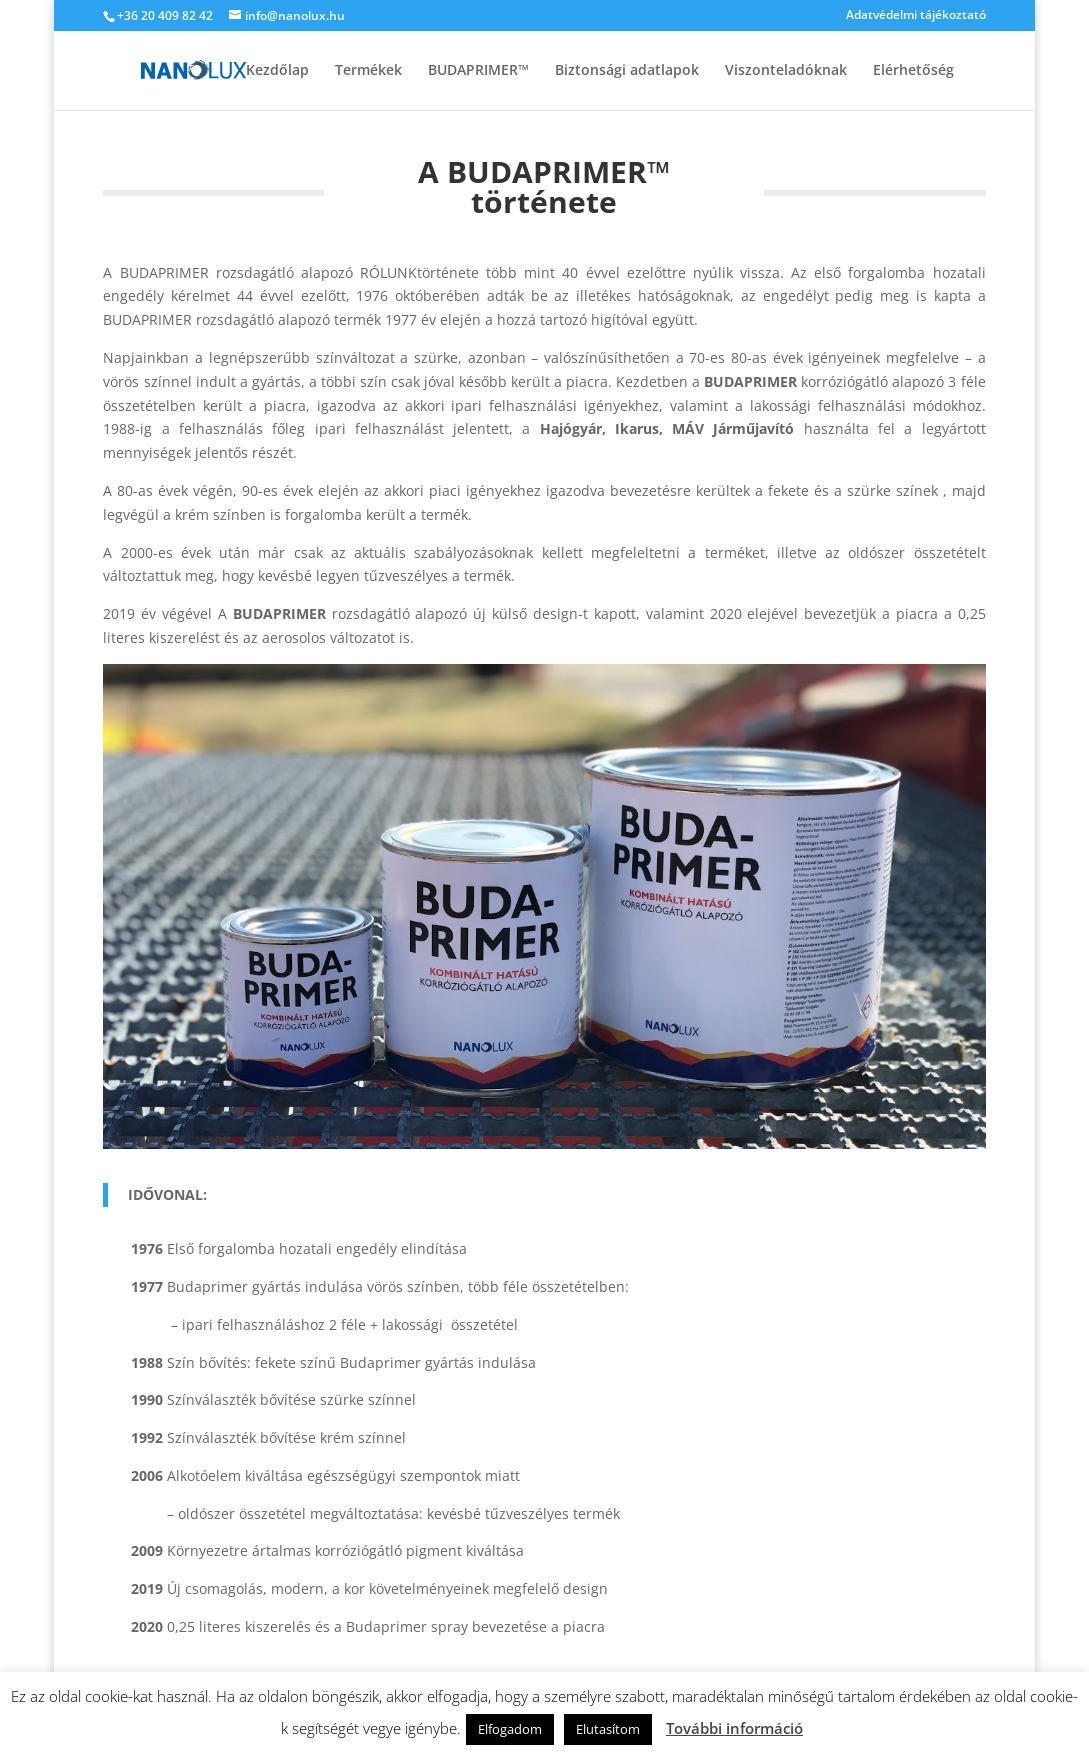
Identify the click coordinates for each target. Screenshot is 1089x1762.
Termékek (368, 71)
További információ (734, 1728)
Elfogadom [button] (510, 1729)
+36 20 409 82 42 (165, 15)
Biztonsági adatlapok (627, 71)
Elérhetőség (913, 71)
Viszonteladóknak (786, 71)
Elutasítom (608, 1729)
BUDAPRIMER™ (478, 71)
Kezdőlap (277, 71)
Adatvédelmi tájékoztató (916, 16)
